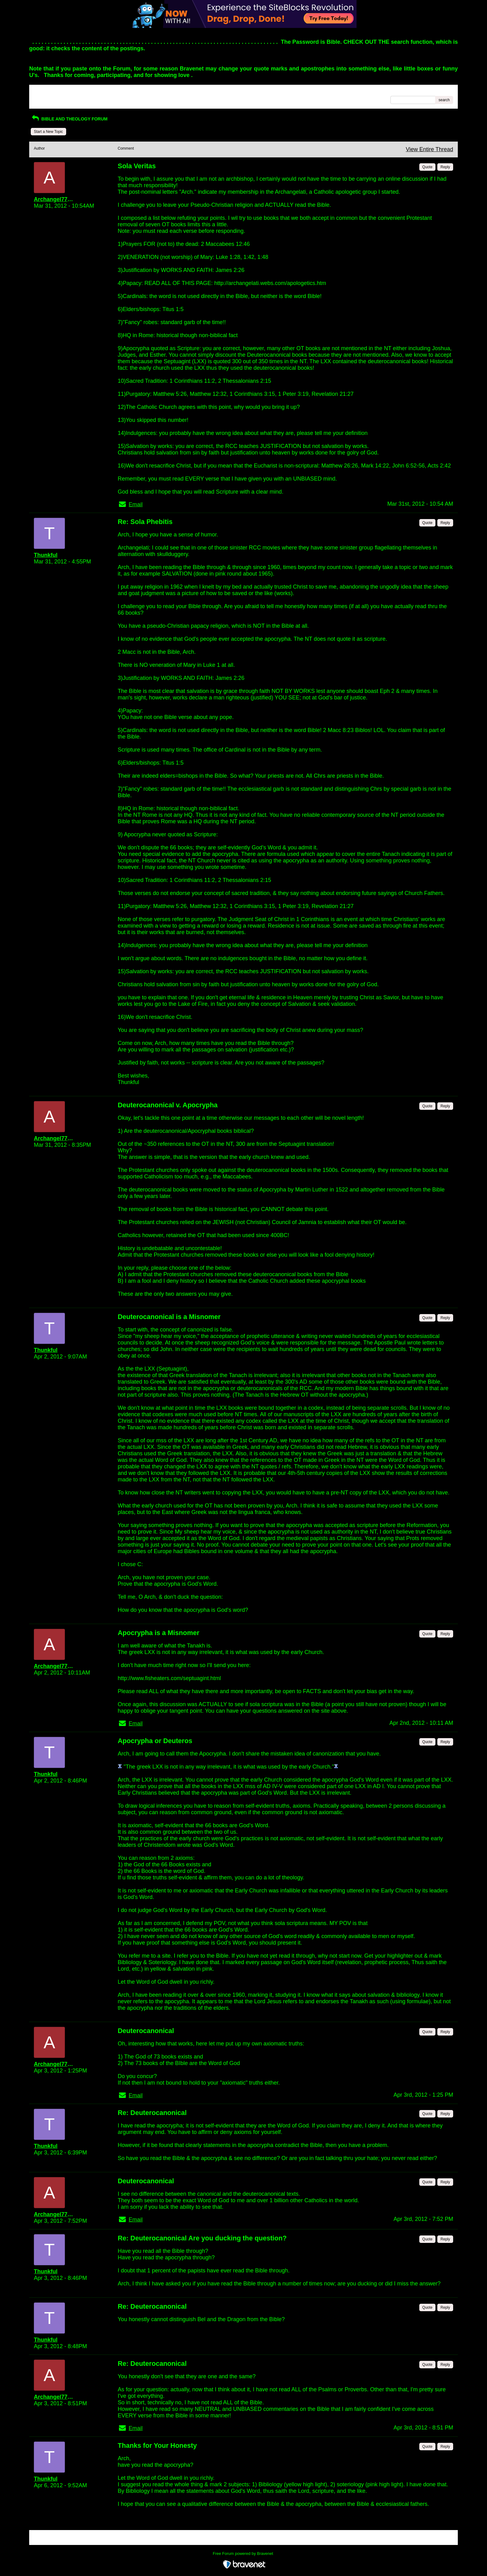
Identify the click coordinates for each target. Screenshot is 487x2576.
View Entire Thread (429, 149)
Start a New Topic (48, 131)
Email (136, 504)
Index (73, 91)
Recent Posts (45, 98)
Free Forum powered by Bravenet (243, 2553)
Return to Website (49, 91)
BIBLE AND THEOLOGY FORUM (69, 118)
